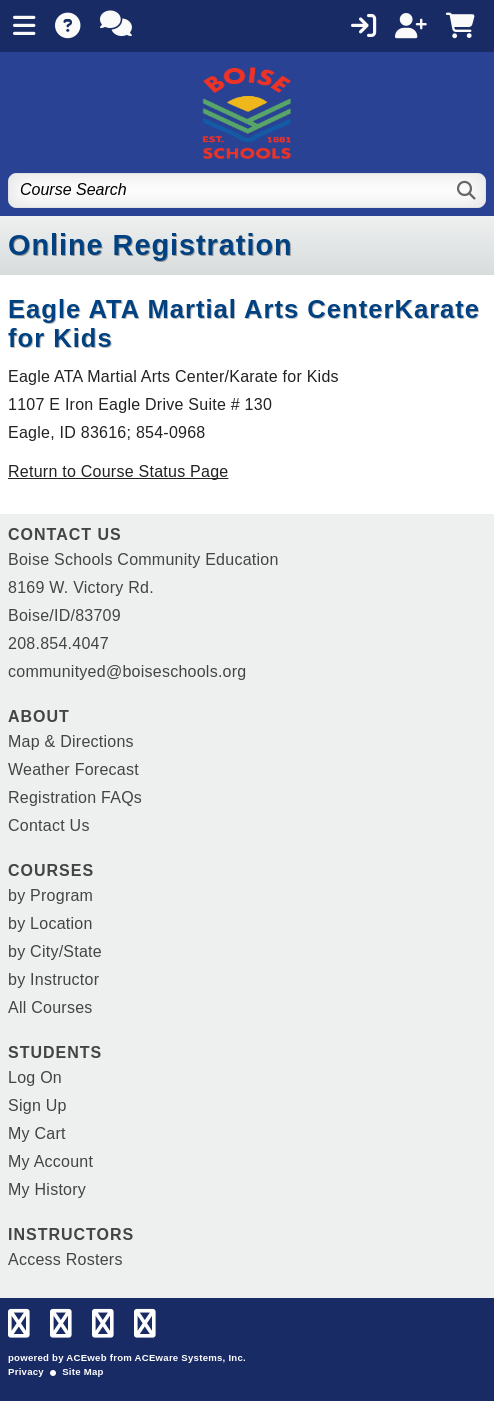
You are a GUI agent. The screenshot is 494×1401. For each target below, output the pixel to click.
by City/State (55, 951)
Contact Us (49, 825)
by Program (50, 895)
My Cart (37, 1133)
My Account (50, 1161)
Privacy (26, 1371)
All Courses (50, 1007)
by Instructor (53, 979)
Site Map (82, 1371)
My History (47, 1189)
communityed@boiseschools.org (127, 671)
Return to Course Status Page (118, 471)
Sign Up (37, 1105)
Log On (35, 1077)
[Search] (467, 190)
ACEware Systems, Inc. (190, 1357)
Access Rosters (65, 1259)
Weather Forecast (73, 769)
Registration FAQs (75, 797)
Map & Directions (71, 741)
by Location (50, 923)
